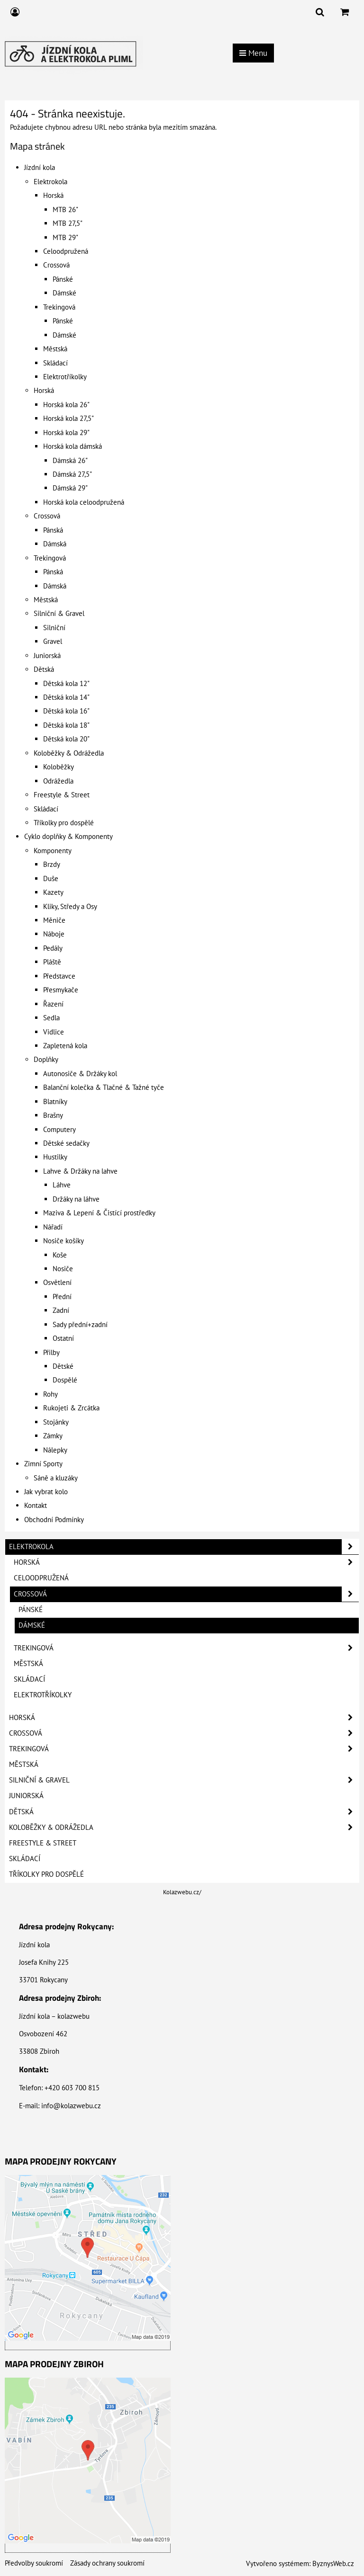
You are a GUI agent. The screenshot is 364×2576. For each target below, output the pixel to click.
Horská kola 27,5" (68, 418)
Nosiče (63, 1268)
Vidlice (53, 1031)
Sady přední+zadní (80, 1324)
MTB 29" (65, 237)
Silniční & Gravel (59, 613)
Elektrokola (50, 181)
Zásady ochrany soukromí (107, 2562)
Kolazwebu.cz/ (182, 1892)
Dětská (44, 669)
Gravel (52, 641)
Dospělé (65, 1379)
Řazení (53, 1003)
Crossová (56, 264)
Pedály (53, 948)
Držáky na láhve (76, 1198)
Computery (59, 1129)
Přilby (51, 1352)
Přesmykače (60, 989)
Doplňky (46, 1059)
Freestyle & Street (62, 794)
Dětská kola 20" (66, 738)
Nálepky (55, 1449)
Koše (60, 1254)
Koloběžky (58, 766)
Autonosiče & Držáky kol (80, 1073)
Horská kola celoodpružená (83, 502)
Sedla (51, 1017)
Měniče (54, 920)
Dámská (54, 543)
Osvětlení (57, 1282)
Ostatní (63, 1338)
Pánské (63, 279)
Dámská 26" (70, 460)
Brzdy (51, 864)
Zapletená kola (65, 1045)
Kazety (53, 892)
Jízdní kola (39, 167)
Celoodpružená (65, 251)
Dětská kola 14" (66, 697)
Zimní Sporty (43, 1463)
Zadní (61, 1310)
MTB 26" (65, 209)
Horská (53, 195)
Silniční (54, 627)
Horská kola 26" (66, 404)
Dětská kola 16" (66, 710)
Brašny (53, 1115)
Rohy (50, 1394)
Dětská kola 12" (66, 683)
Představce (59, 976)
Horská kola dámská (72, 446)
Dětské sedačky (66, 1143)
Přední (62, 1296)
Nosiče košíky (63, 1240)
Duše (50, 878)
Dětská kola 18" (66, 725)
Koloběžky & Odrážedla (69, 753)
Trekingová (59, 307)
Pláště (52, 961)
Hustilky (55, 1156)
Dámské (64, 292)
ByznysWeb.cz (333, 2563)
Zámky (53, 1435)
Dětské (63, 1366)
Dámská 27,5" (72, 474)
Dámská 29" (70, 487)
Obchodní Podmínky (54, 1519)
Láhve (62, 1184)
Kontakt (35, 1505)
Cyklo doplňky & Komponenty (68, 836)
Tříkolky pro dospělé (64, 822)
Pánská (53, 530)
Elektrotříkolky (65, 376)
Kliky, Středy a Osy (70, 906)
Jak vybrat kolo (46, 1491)
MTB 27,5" (67, 223)
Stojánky (56, 1421)
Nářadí (53, 1226)
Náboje (53, 933)
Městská (55, 348)
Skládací (55, 362)
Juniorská (47, 655)
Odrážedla (58, 780)
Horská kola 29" (66, 432)
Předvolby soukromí (34, 2562)
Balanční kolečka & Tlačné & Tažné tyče (103, 1087)
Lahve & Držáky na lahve (80, 1171)
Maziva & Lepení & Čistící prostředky (99, 1212)
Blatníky (55, 1101)
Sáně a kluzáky (56, 1477)
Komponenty (53, 850)
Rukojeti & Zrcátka (71, 1407)
